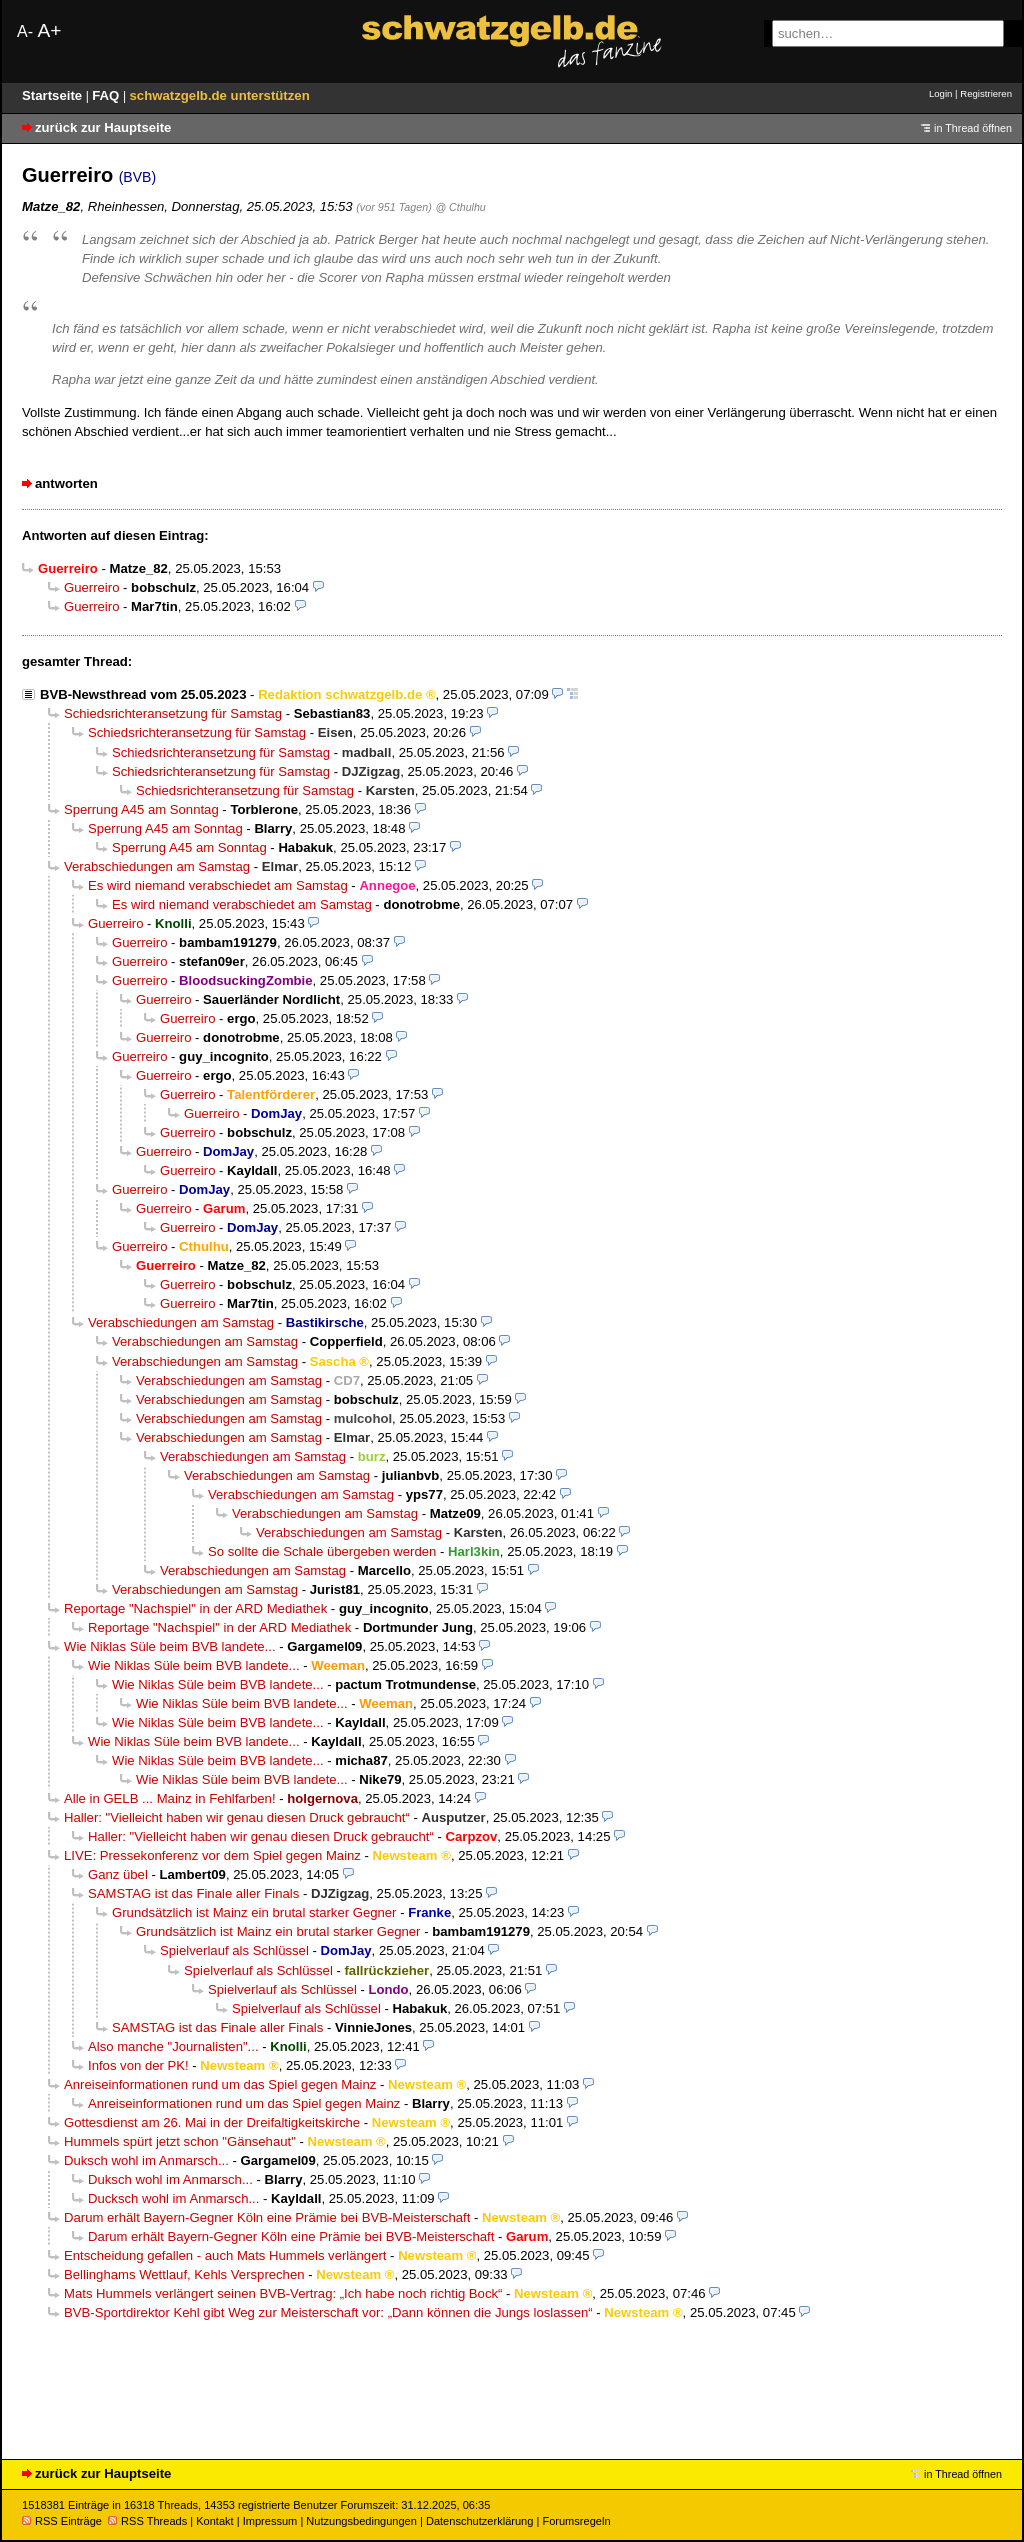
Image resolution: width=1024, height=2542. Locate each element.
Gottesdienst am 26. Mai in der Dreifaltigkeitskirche (212, 2122)
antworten (66, 483)
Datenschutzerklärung (479, 2521)
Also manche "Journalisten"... (173, 2046)
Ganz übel (118, 1874)
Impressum (270, 2521)
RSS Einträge (62, 2521)
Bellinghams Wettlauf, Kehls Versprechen (184, 2274)
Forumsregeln (576, 2521)
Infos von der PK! (138, 2065)
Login (940, 93)
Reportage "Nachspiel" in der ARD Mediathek (195, 1608)
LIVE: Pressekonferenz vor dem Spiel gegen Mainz (212, 1855)
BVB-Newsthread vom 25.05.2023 (143, 694)
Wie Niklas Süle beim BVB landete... (170, 1646)
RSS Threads (147, 2521)
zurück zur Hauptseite (103, 127)
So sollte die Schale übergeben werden (322, 1551)
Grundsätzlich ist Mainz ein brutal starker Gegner (254, 1912)
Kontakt (214, 2521)
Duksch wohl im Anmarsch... (146, 2160)
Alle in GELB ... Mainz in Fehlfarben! (170, 1798)
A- (25, 31)
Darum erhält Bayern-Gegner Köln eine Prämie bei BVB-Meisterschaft (267, 2217)
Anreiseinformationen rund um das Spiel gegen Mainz (220, 2084)
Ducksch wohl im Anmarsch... (173, 2198)
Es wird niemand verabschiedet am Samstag (218, 885)
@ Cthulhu (460, 207)
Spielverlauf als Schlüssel (234, 1950)
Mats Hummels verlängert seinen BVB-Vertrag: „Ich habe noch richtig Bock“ (283, 2293)
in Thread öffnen (973, 128)
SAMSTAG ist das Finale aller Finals (193, 1893)
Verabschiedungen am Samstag (157, 866)
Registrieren (986, 93)
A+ (49, 30)
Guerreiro (91, 587)
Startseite (54, 95)
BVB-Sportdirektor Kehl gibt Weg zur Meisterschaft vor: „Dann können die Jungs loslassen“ (328, 2312)
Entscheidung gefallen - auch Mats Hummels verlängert (225, 2255)
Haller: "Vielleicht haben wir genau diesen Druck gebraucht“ (237, 1817)
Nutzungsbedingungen (361, 2521)
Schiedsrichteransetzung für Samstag (173, 713)
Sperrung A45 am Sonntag (141, 809)
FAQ (107, 95)
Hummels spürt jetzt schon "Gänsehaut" (180, 2141)
